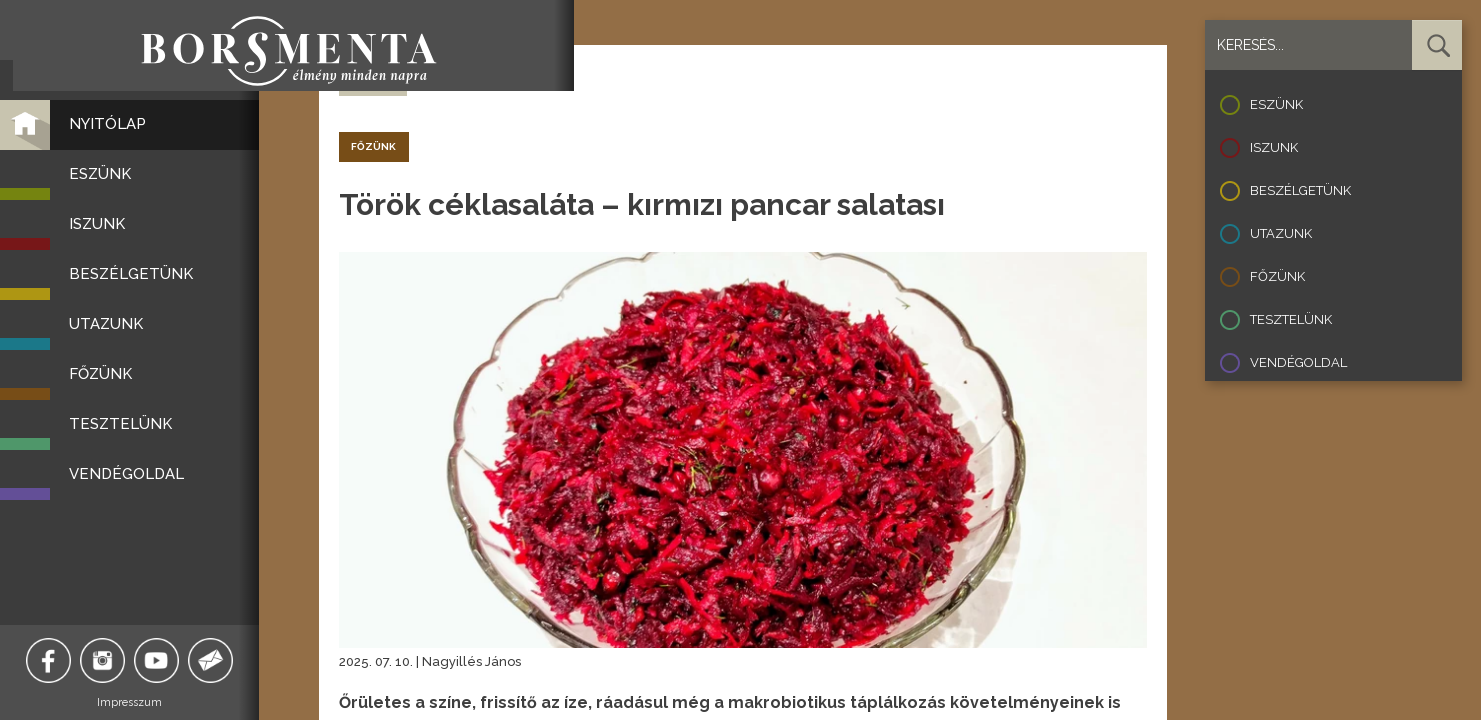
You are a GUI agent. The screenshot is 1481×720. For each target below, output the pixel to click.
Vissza (373, 80)
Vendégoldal (1298, 362)
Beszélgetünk (1300, 190)
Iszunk (1274, 147)
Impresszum (150, 702)
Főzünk (1277, 276)
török (477, 79)
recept (429, 79)
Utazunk (1281, 233)
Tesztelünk (1291, 319)
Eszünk (1276, 104)
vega (520, 79)
